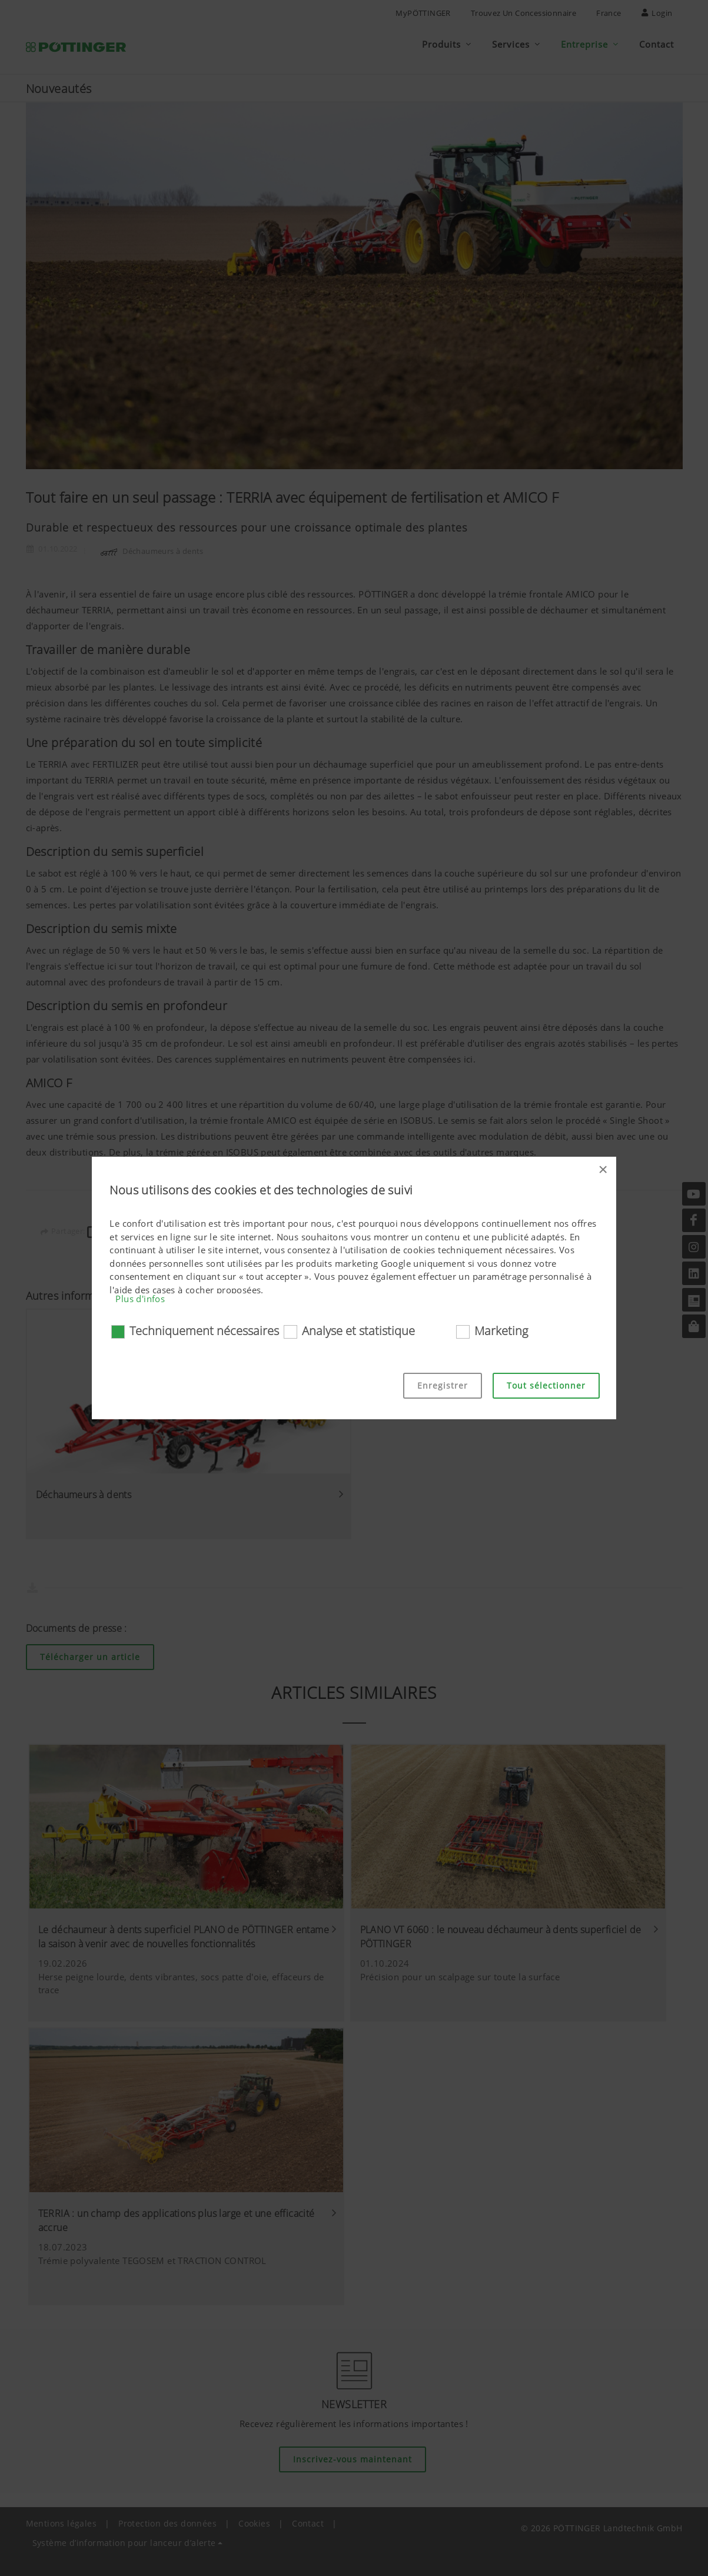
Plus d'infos (140, 1298)
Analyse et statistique (358, 1331)
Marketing (501, 1331)
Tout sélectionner (546, 1385)
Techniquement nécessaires (204, 1331)
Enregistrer (442, 1385)
